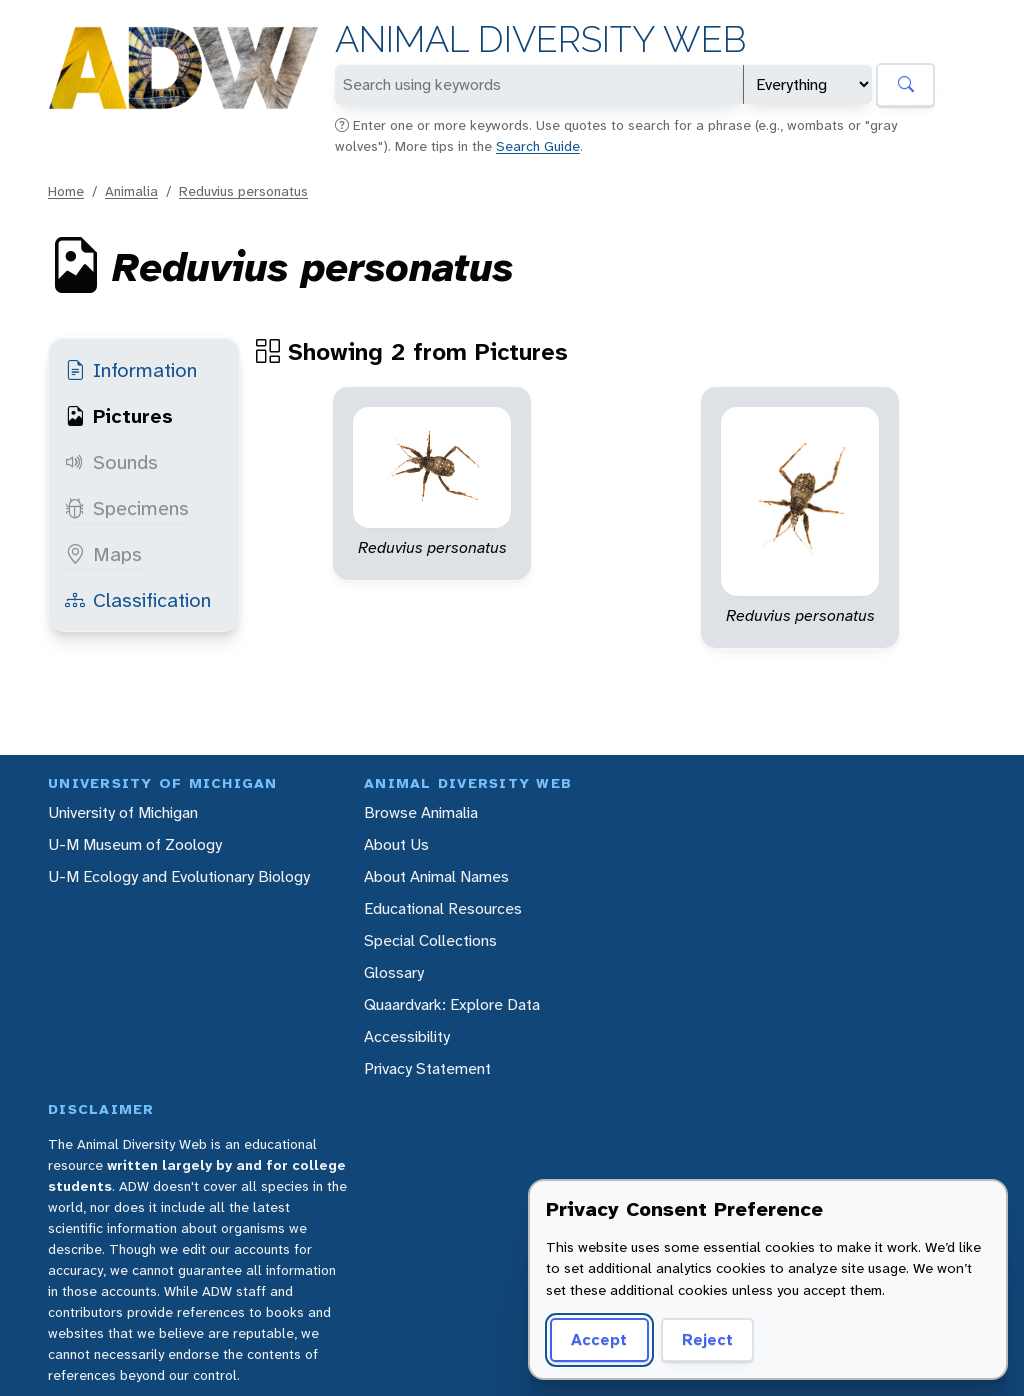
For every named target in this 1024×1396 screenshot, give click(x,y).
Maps (103, 554)
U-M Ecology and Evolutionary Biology (179, 876)
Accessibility (407, 1036)
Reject (707, 1339)
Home (66, 191)
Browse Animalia (421, 812)
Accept (599, 1339)
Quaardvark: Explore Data (452, 1004)
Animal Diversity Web (540, 39)
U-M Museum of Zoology (135, 844)
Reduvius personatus (243, 191)
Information (131, 370)
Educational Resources (443, 908)
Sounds (111, 462)
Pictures (119, 416)
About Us (396, 844)
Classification (138, 600)
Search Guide (538, 146)
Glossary (394, 972)
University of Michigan (123, 812)
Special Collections (430, 940)
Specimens (127, 508)
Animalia (131, 191)
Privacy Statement (427, 1068)
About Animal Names (436, 876)
